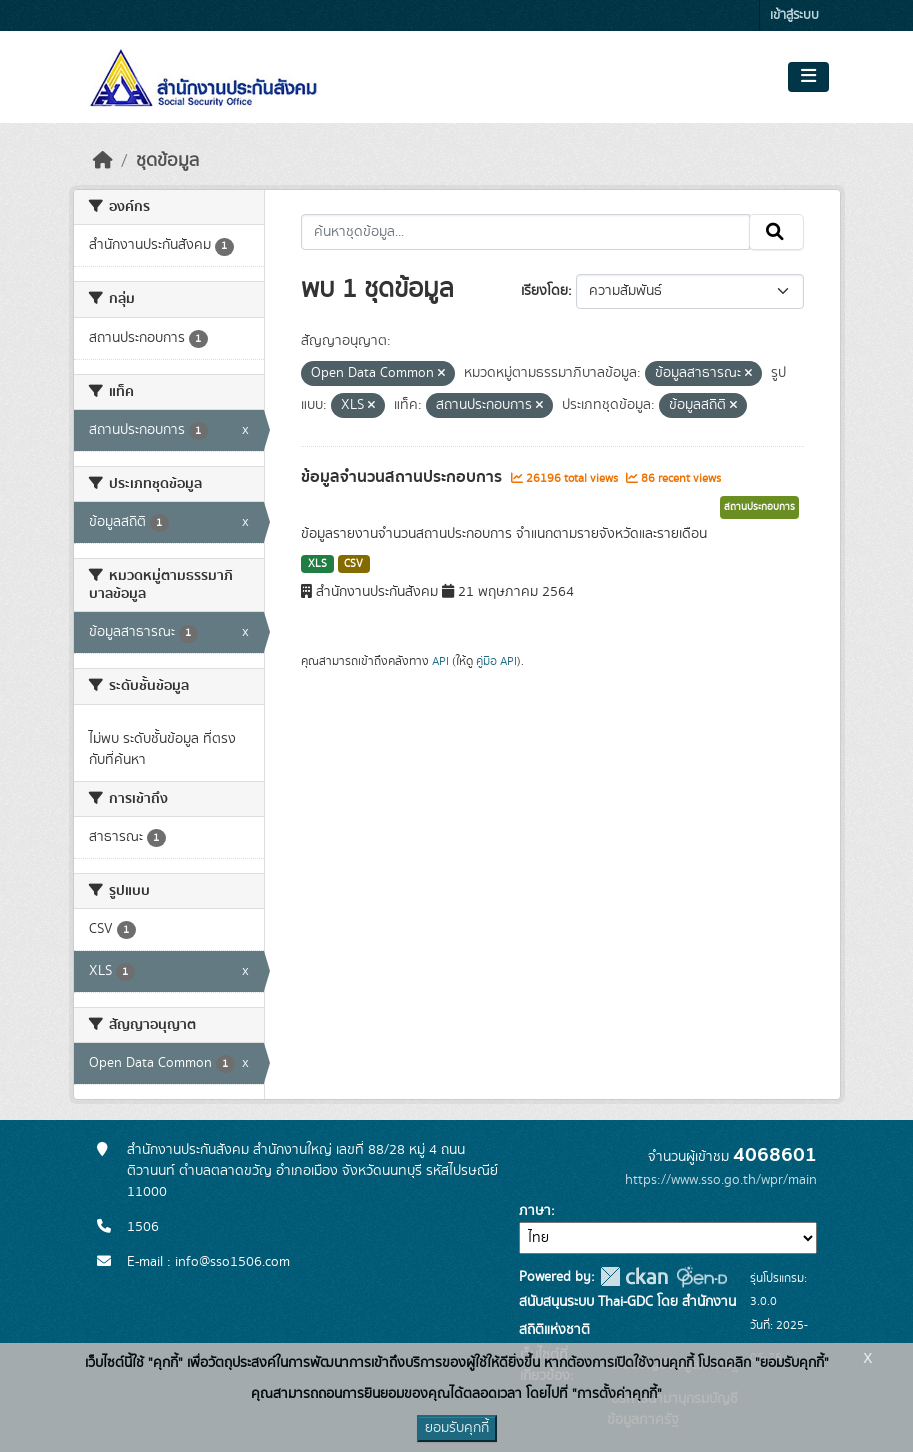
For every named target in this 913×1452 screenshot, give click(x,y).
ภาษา (535, 1211)
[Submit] (776, 232)
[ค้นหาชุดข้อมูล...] (525, 232)
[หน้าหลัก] (103, 161)
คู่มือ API (496, 661)
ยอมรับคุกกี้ (457, 1428)
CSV (353, 564)
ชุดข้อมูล (167, 161)
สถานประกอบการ (759, 507)
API (440, 661)
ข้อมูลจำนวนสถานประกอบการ (403, 477)
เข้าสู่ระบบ (794, 15)
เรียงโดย (544, 291)
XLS (317, 564)
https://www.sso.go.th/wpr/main (721, 1180)
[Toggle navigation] (808, 77)
